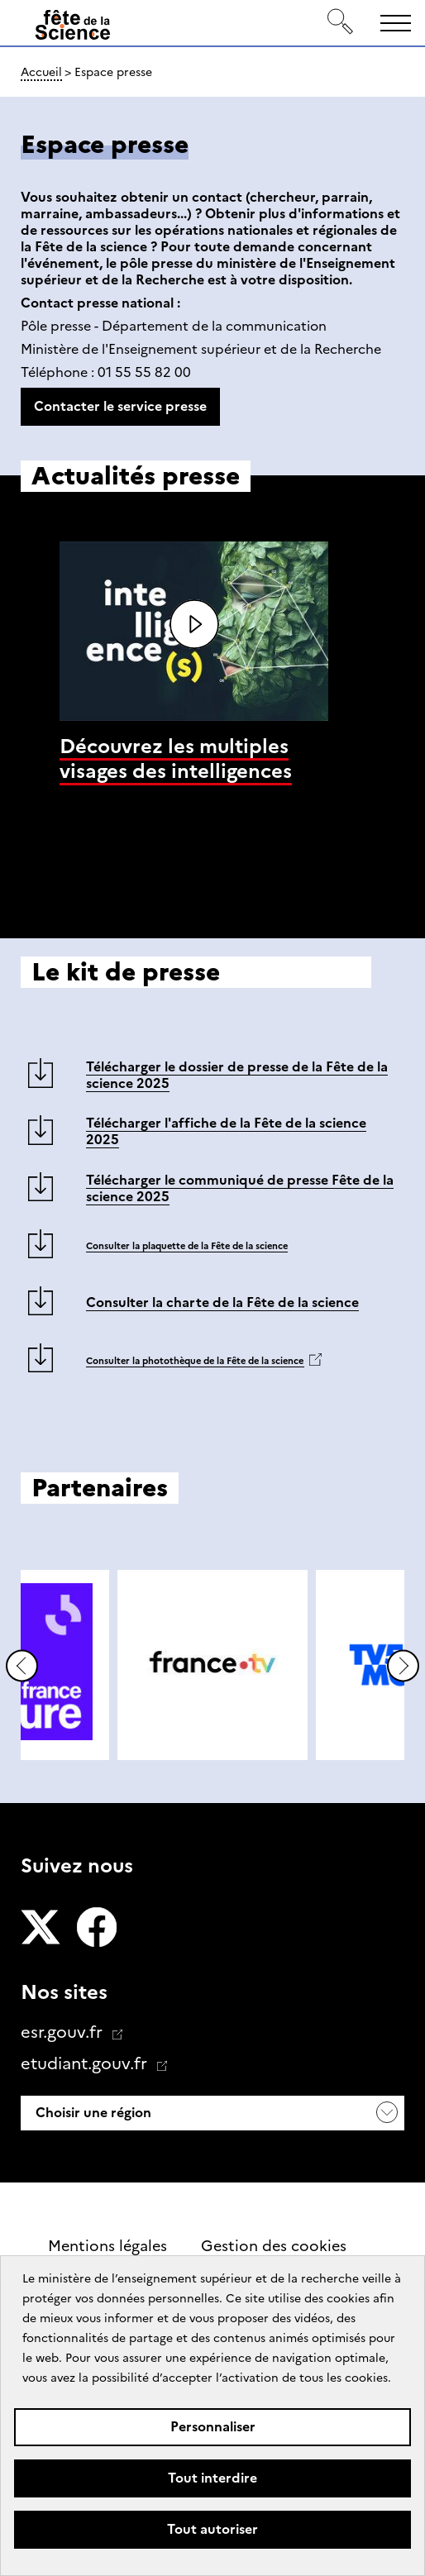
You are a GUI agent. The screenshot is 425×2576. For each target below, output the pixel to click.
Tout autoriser (212, 2529)
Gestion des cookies (273, 2246)
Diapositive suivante (403, 1666)
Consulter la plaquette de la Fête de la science (187, 1246)
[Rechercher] (341, 22)
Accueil (41, 71)
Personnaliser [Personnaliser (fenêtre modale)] (212, 2427)
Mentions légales (107, 2246)
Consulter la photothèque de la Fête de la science (194, 1361)
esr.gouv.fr (64, 2032)
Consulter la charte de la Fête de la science (222, 1302)
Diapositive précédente (22, 1666)
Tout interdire (212, 2478)
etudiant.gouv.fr (86, 2063)
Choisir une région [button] (91, 2112)
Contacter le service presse (120, 406)
